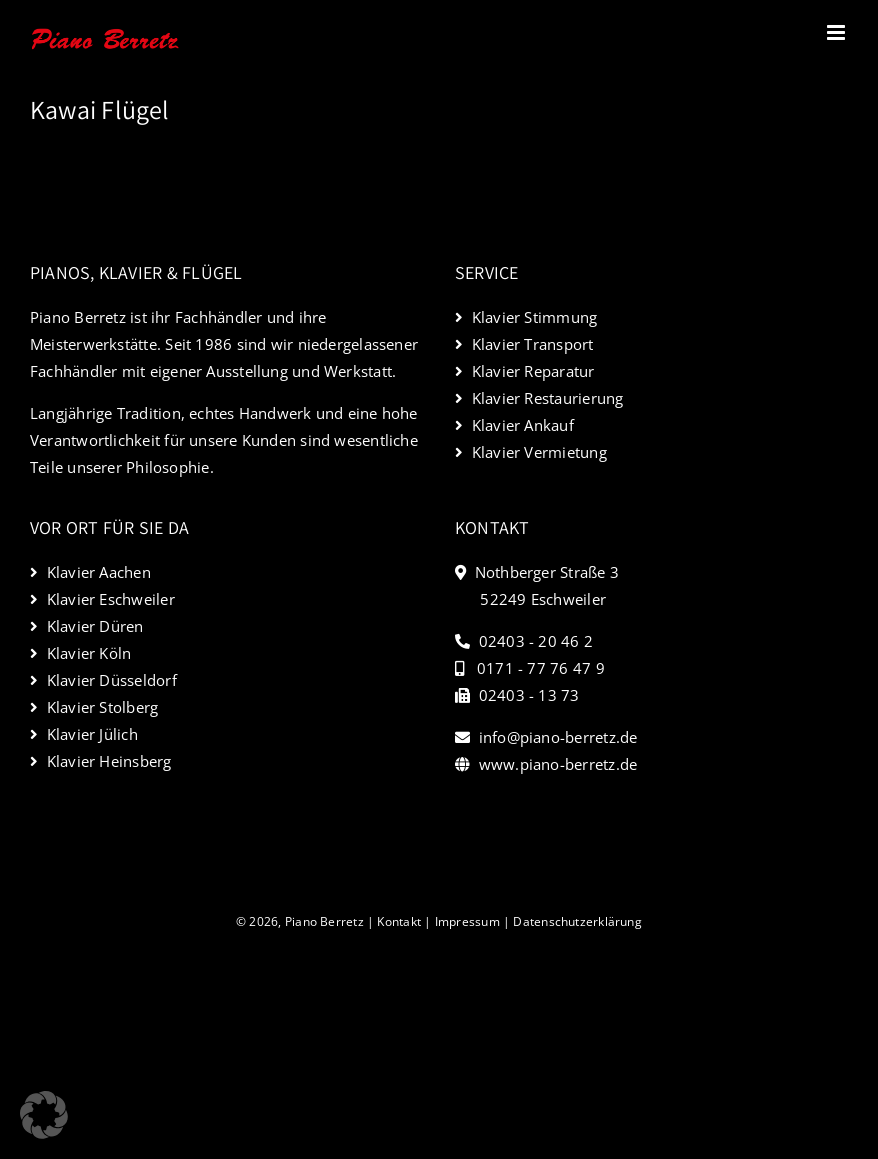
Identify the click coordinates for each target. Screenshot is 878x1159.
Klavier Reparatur (533, 371)
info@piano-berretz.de (558, 737)
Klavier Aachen (99, 572)
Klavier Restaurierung (548, 398)
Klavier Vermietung (539, 452)
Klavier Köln (89, 653)
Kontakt (399, 921)
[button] (44, 1115)
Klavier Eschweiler (111, 599)
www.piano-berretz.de (558, 764)
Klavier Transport (533, 344)
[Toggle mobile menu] (837, 32)
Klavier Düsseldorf (112, 680)
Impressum (467, 921)
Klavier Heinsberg (109, 761)
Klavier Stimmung (535, 317)
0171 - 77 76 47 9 (541, 668)
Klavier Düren (95, 626)
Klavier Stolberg (103, 707)
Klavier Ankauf (523, 425)
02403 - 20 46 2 (536, 641)
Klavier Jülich (92, 734)
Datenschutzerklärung (577, 921)
